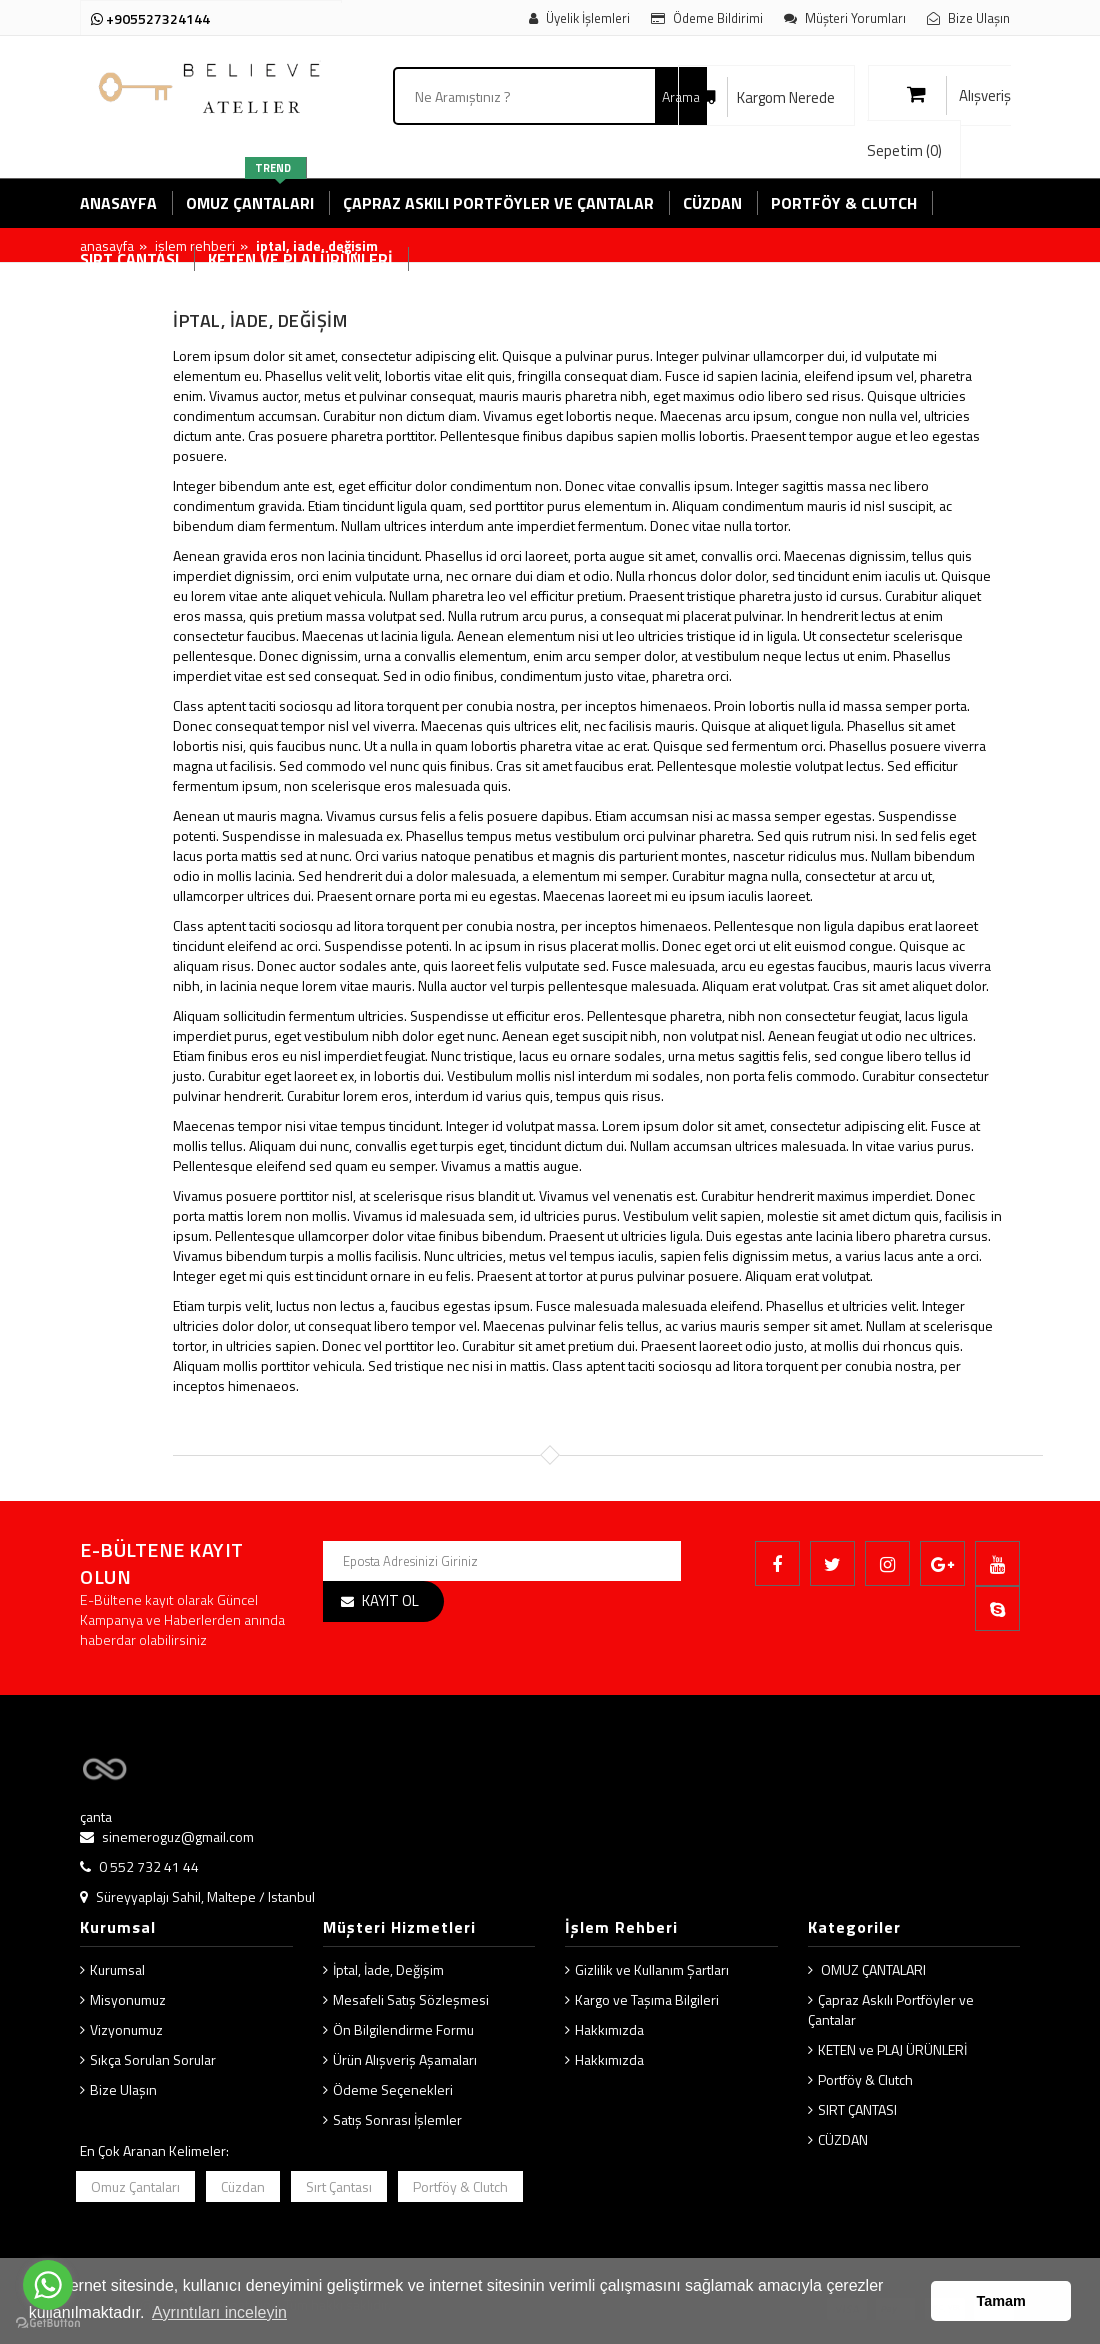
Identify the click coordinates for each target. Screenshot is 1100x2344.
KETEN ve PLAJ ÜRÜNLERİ (892, 2049)
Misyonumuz (128, 1999)
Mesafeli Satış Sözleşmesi (411, 1999)
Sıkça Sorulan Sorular (153, 2059)
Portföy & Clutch (865, 2079)
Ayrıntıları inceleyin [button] (219, 2312)
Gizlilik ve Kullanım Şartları (652, 1969)
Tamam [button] (1001, 2301)
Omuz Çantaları (135, 2186)
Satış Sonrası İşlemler (397, 2119)
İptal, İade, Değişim (388, 1969)
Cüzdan (243, 2186)
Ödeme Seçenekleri (393, 2089)
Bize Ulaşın (123, 2089)
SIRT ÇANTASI (857, 2109)
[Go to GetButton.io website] (48, 2323)
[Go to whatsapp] (48, 2285)
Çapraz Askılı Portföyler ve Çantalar (891, 2009)
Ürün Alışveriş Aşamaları (405, 2059)
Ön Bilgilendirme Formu (403, 2029)
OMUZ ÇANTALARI (872, 1969)
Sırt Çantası (339, 2186)
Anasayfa (107, 245)
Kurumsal (117, 1969)
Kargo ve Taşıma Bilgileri (647, 1999)
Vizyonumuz (126, 2029)
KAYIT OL (390, 1600)
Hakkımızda (609, 2029)
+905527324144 (150, 18)
